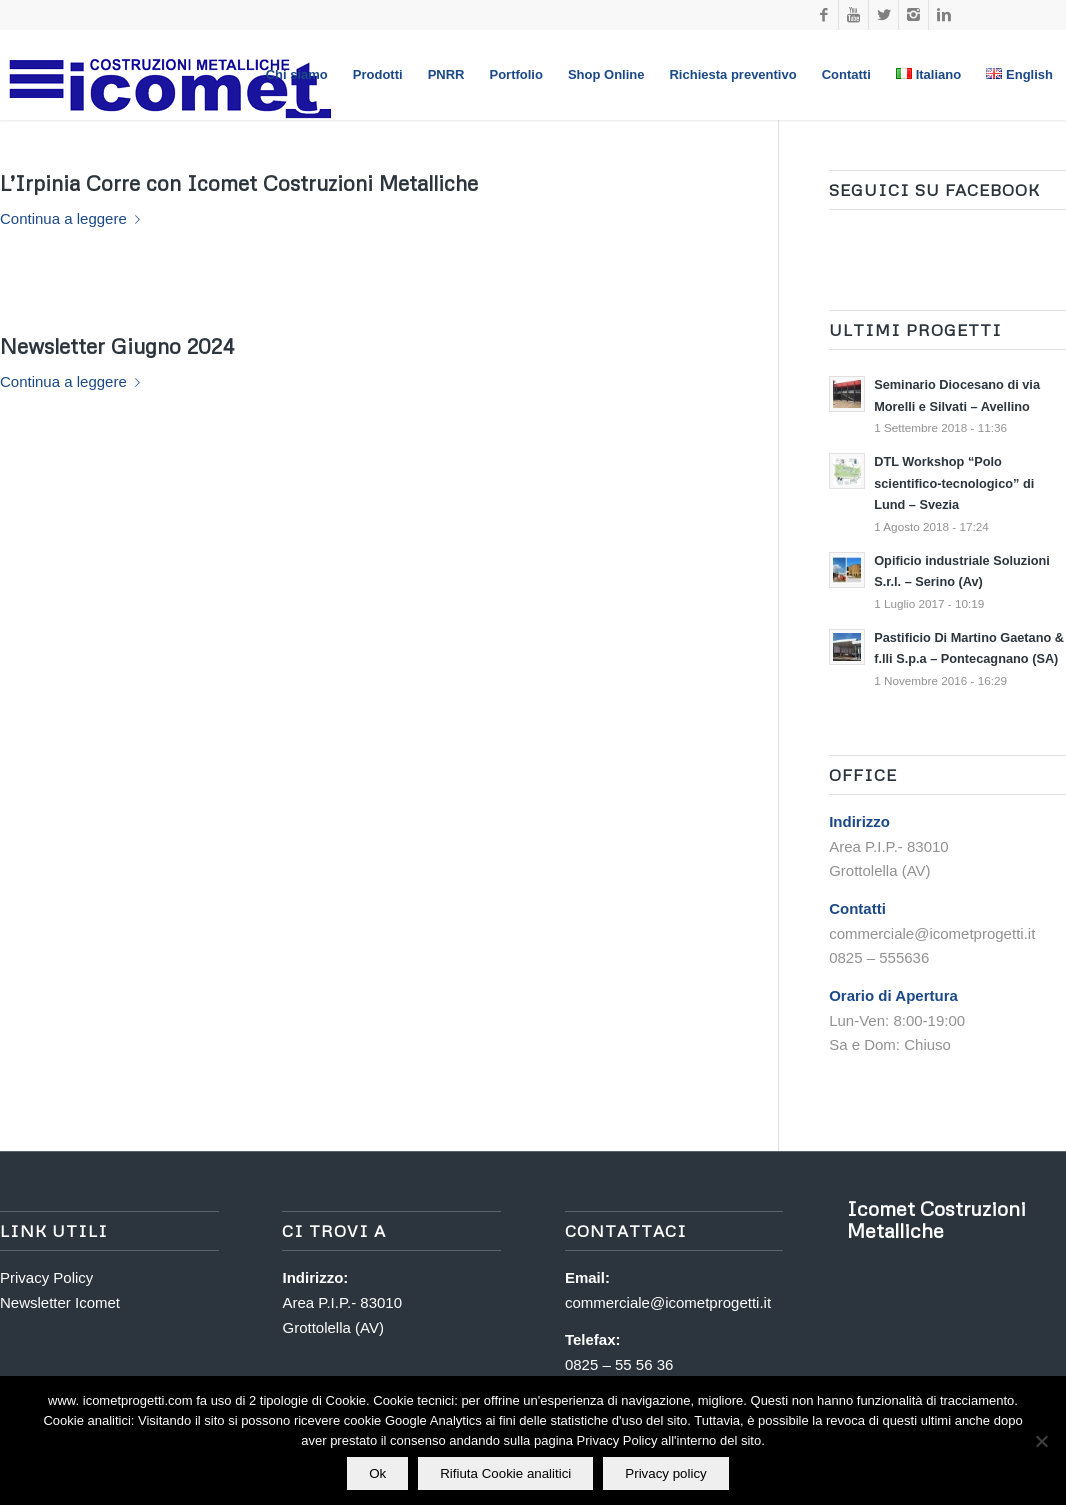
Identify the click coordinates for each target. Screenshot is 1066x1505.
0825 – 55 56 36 (619, 1364)
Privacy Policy (46, 1277)
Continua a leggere (74, 218)
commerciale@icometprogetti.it (668, 1302)
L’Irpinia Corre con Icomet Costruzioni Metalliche (239, 183)
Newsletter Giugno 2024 (117, 346)
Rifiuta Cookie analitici (505, 1473)
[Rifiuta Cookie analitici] (1041, 1441)
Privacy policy (665, 1473)
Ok (377, 1473)
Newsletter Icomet (60, 1302)
